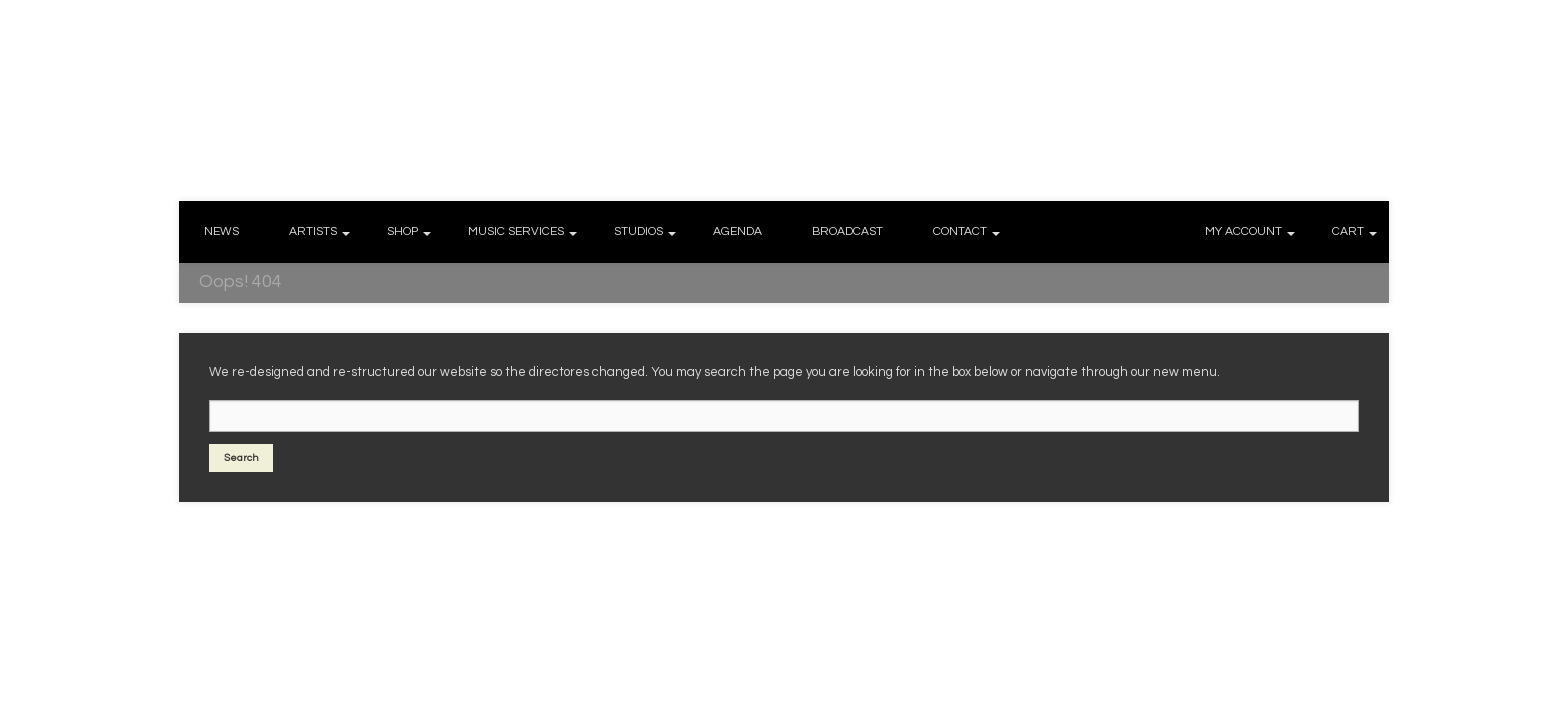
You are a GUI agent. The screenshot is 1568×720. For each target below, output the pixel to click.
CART (1348, 231)
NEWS (221, 231)
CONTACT (960, 231)
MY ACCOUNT (1243, 231)
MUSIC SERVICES (516, 231)
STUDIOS (638, 231)
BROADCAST (847, 231)
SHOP (402, 231)
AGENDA (737, 231)
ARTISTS (313, 231)
